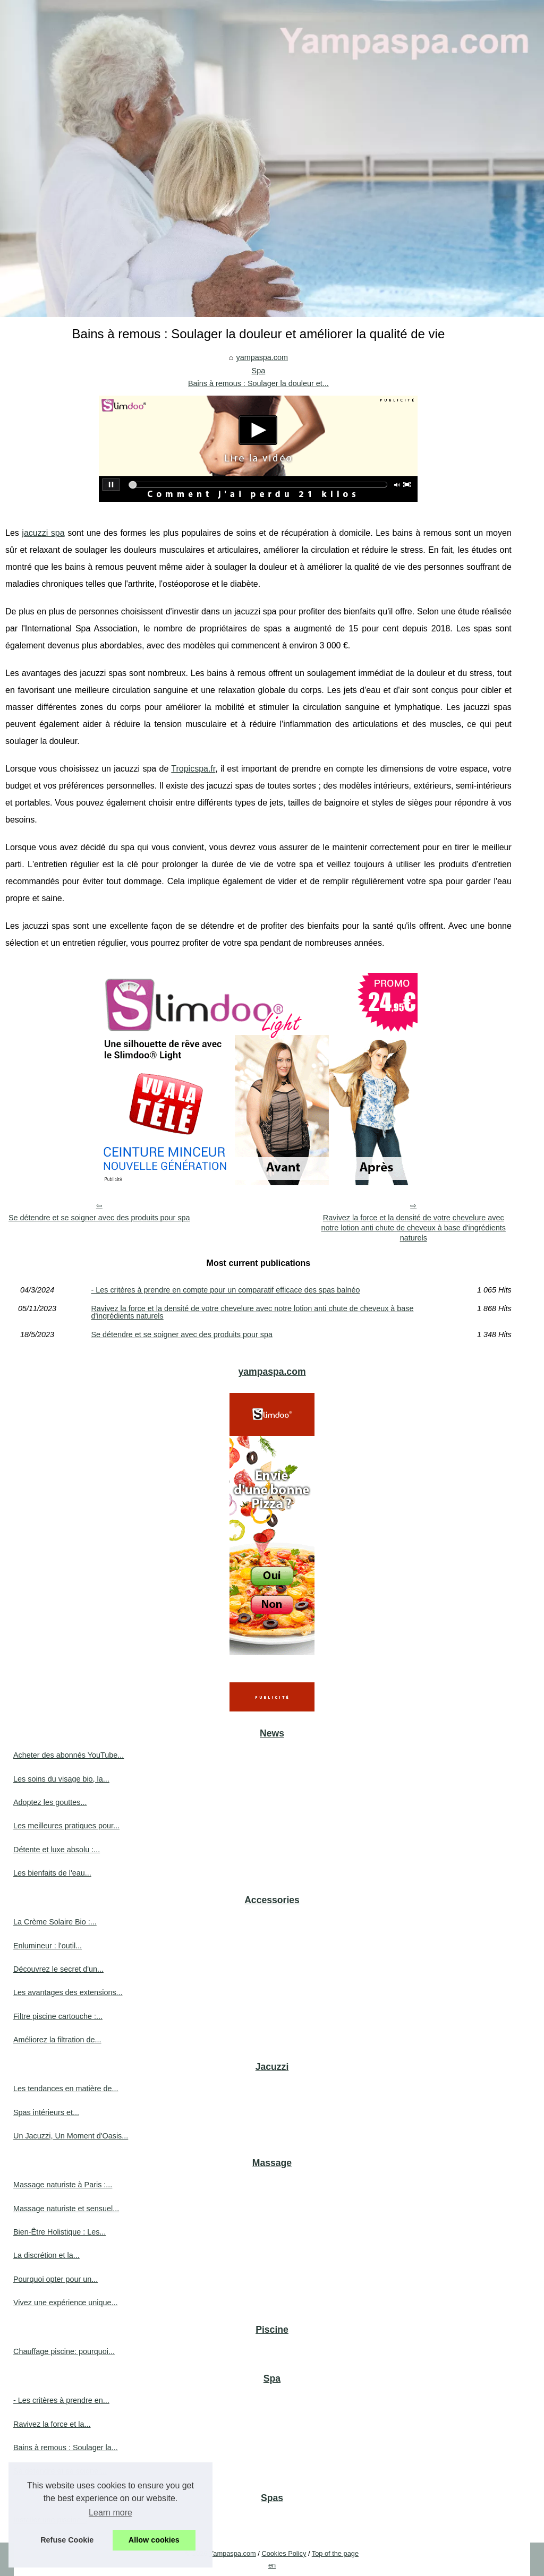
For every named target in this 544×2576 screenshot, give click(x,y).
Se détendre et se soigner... (60, 2471)
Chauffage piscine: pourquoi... (64, 2351)
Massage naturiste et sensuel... (66, 2208)
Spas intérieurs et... (46, 2112)
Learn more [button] (110, 2512)
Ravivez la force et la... (52, 2424)
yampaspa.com (262, 357)
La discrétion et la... (46, 2255)
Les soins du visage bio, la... (61, 1779)
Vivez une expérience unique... (65, 2302)
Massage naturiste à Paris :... (62, 2184)
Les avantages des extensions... (68, 1992)
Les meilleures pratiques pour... (66, 1825)
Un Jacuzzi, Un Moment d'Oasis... (70, 2136)
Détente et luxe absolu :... (56, 1849)
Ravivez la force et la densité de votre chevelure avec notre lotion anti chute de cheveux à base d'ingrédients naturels (413, 1227)
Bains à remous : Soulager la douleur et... (258, 383)
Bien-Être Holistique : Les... (59, 2232)
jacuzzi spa (43, 532)
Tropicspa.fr (193, 768)
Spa (259, 370)
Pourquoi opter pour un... (55, 2279)
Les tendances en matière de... (65, 2088)
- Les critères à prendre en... (61, 2400)
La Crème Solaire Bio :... (55, 1922)
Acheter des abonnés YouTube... (68, 1755)
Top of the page (335, 2553)
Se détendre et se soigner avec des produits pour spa (99, 1217)
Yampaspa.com (232, 2553)
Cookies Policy (283, 2553)
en (272, 2565)
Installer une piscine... (50, 2519)
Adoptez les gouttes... (50, 1802)
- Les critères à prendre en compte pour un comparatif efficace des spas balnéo (225, 1290)
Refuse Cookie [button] (67, 2540)
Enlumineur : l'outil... (47, 1945)
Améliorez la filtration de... (57, 2039)
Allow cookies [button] (154, 2540)
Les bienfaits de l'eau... (52, 1873)
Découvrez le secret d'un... (58, 1969)
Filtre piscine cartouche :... (58, 2016)
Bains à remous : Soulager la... (65, 2447)
